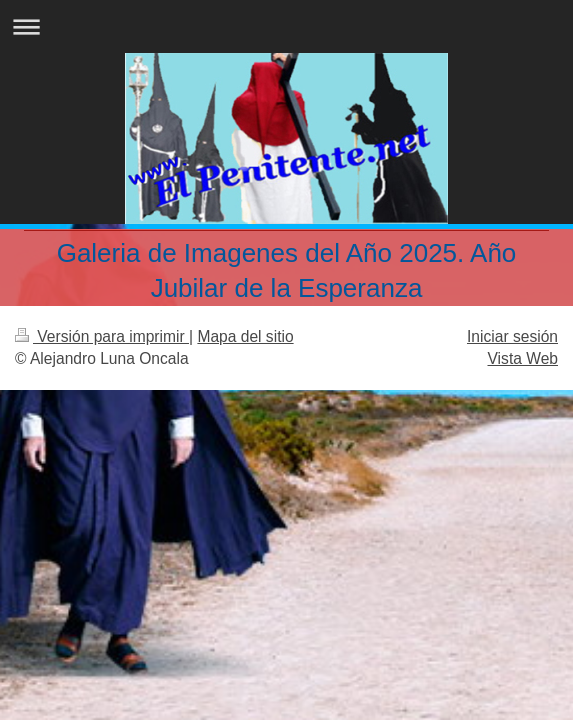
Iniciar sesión (512, 336)
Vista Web (523, 358)
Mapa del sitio (245, 336)
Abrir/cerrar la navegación (286, 26)
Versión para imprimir (102, 336)
